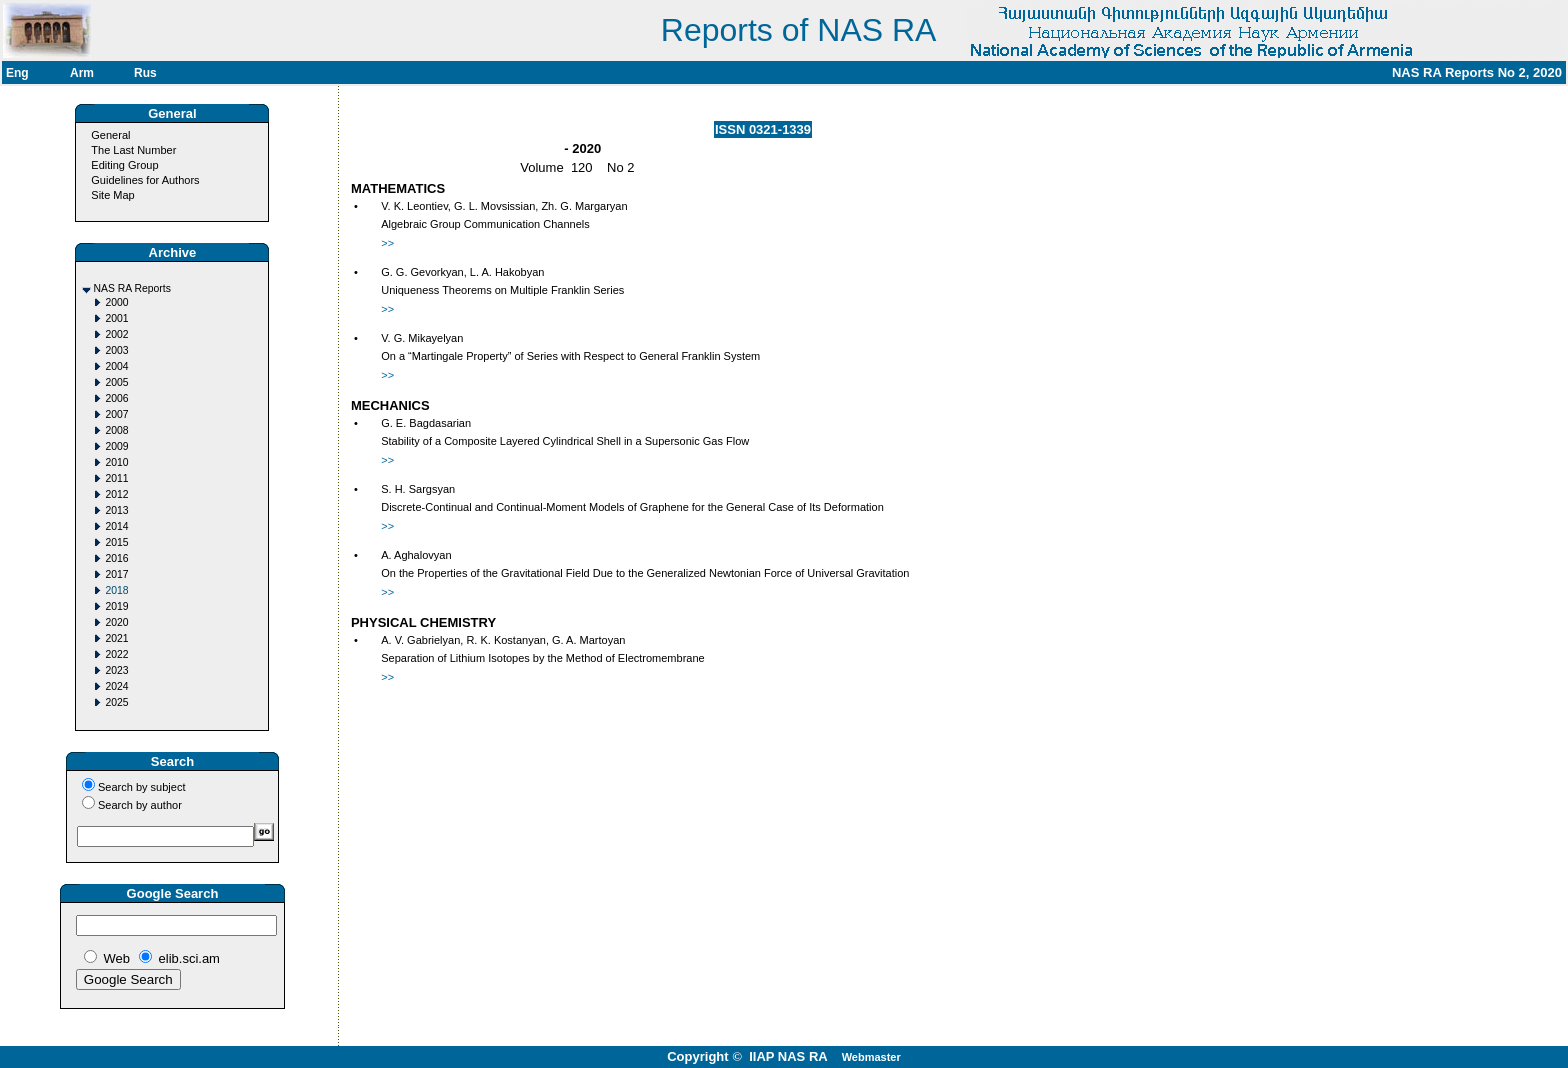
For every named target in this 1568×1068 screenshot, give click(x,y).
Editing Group (124, 165)
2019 (116, 606)
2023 (116, 670)
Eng (17, 73)
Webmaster (871, 1057)
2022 (116, 654)
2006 (116, 398)
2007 (116, 414)
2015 (116, 542)
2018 (116, 590)
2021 (116, 638)
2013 (116, 510)
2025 (116, 702)
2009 (116, 446)
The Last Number (133, 150)
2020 (116, 622)
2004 (116, 366)
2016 (116, 558)
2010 (116, 462)
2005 (116, 382)
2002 (116, 334)
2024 (116, 686)
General (110, 135)
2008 (116, 430)
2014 (116, 526)
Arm (82, 73)
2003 (116, 350)
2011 (116, 478)
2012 (116, 494)
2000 (116, 302)
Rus (145, 73)
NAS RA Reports (131, 288)
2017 (116, 574)
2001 (116, 318)
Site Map (112, 195)
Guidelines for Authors (145, 180)
